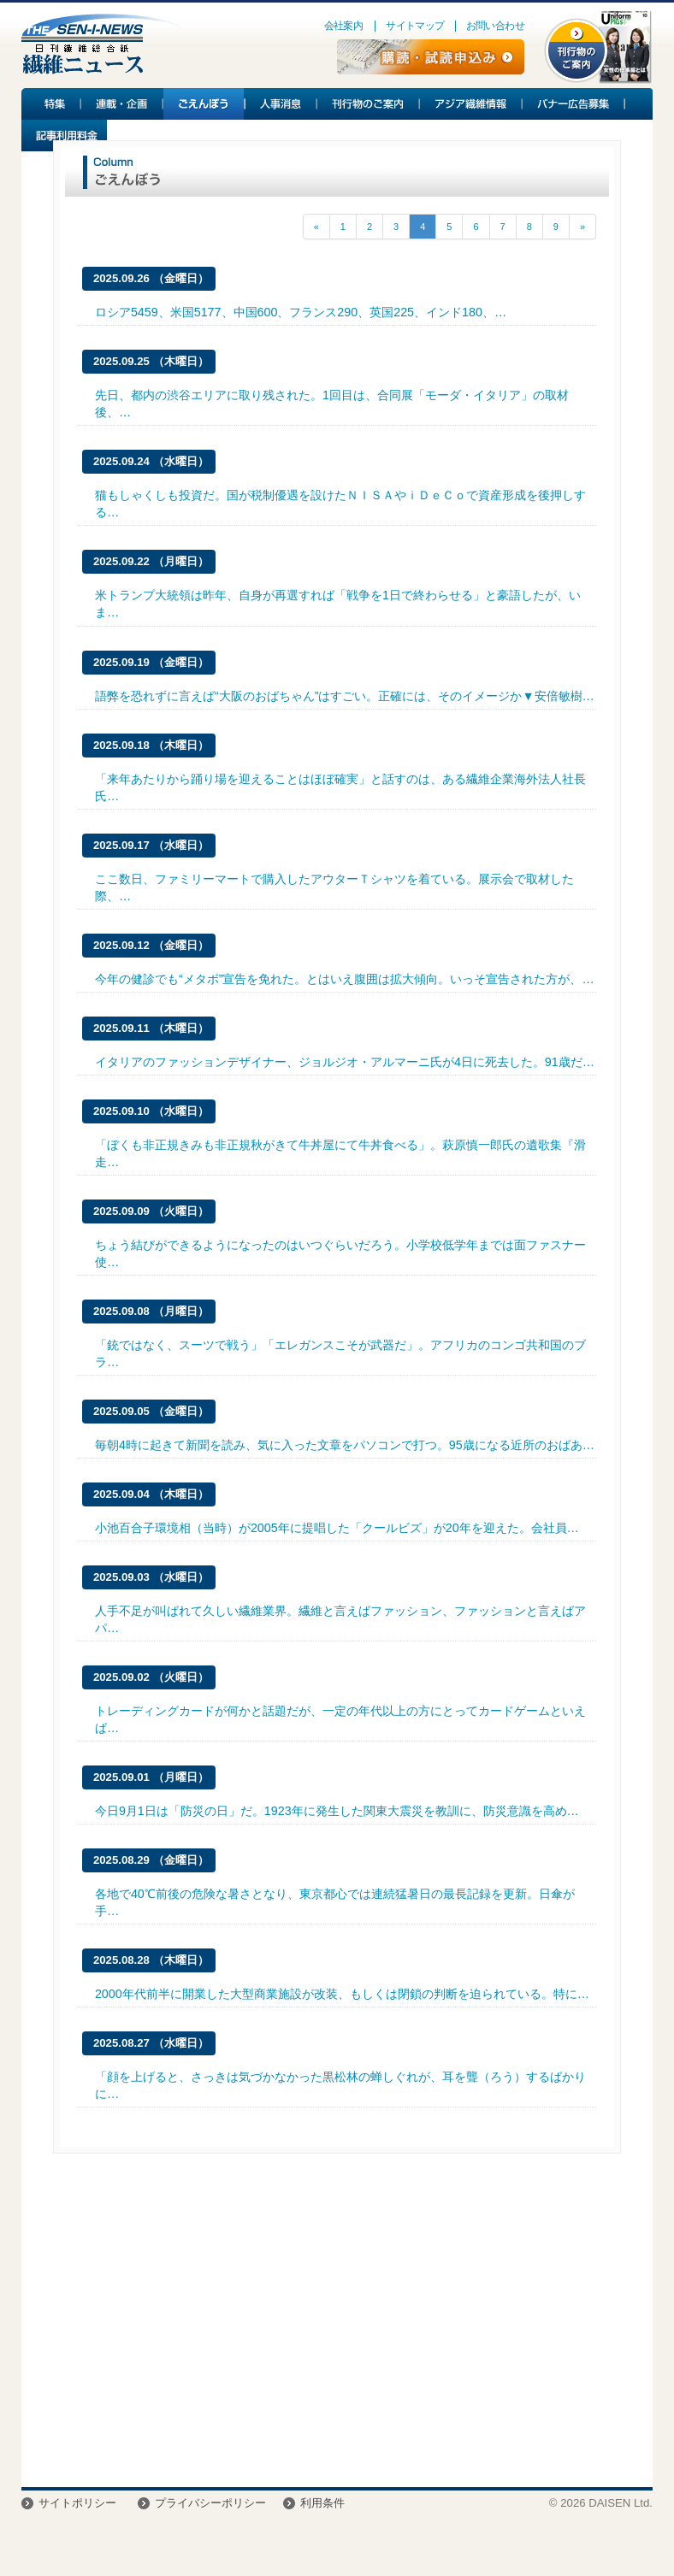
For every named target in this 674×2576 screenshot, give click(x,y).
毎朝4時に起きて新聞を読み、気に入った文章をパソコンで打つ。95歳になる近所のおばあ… (344, 1445)
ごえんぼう (204, 104)
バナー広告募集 (574, 104)
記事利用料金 (64, 135)
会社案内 (344, 26)
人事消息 (281, 104)
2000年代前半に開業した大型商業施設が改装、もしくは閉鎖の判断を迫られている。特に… (342, 1994)
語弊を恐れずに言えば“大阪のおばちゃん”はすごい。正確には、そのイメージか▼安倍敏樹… (344, 696)
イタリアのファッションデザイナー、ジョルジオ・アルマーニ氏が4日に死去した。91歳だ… (344, 1062)
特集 (51, 104)
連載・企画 (122, 104)
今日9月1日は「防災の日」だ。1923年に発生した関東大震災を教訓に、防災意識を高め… (337, 1811)
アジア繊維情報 (471, 104)
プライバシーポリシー (210, 2502)
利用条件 (322, 2502)
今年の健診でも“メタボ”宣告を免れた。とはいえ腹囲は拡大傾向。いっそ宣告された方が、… (344, 979)
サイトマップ (415, 26)
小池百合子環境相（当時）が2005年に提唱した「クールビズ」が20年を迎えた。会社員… (337, 1528)
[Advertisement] (337, 2324)
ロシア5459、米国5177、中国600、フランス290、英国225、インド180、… (300, 312)
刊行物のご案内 (368, 104)
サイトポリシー (77, 2502)
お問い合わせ (495, 26)
